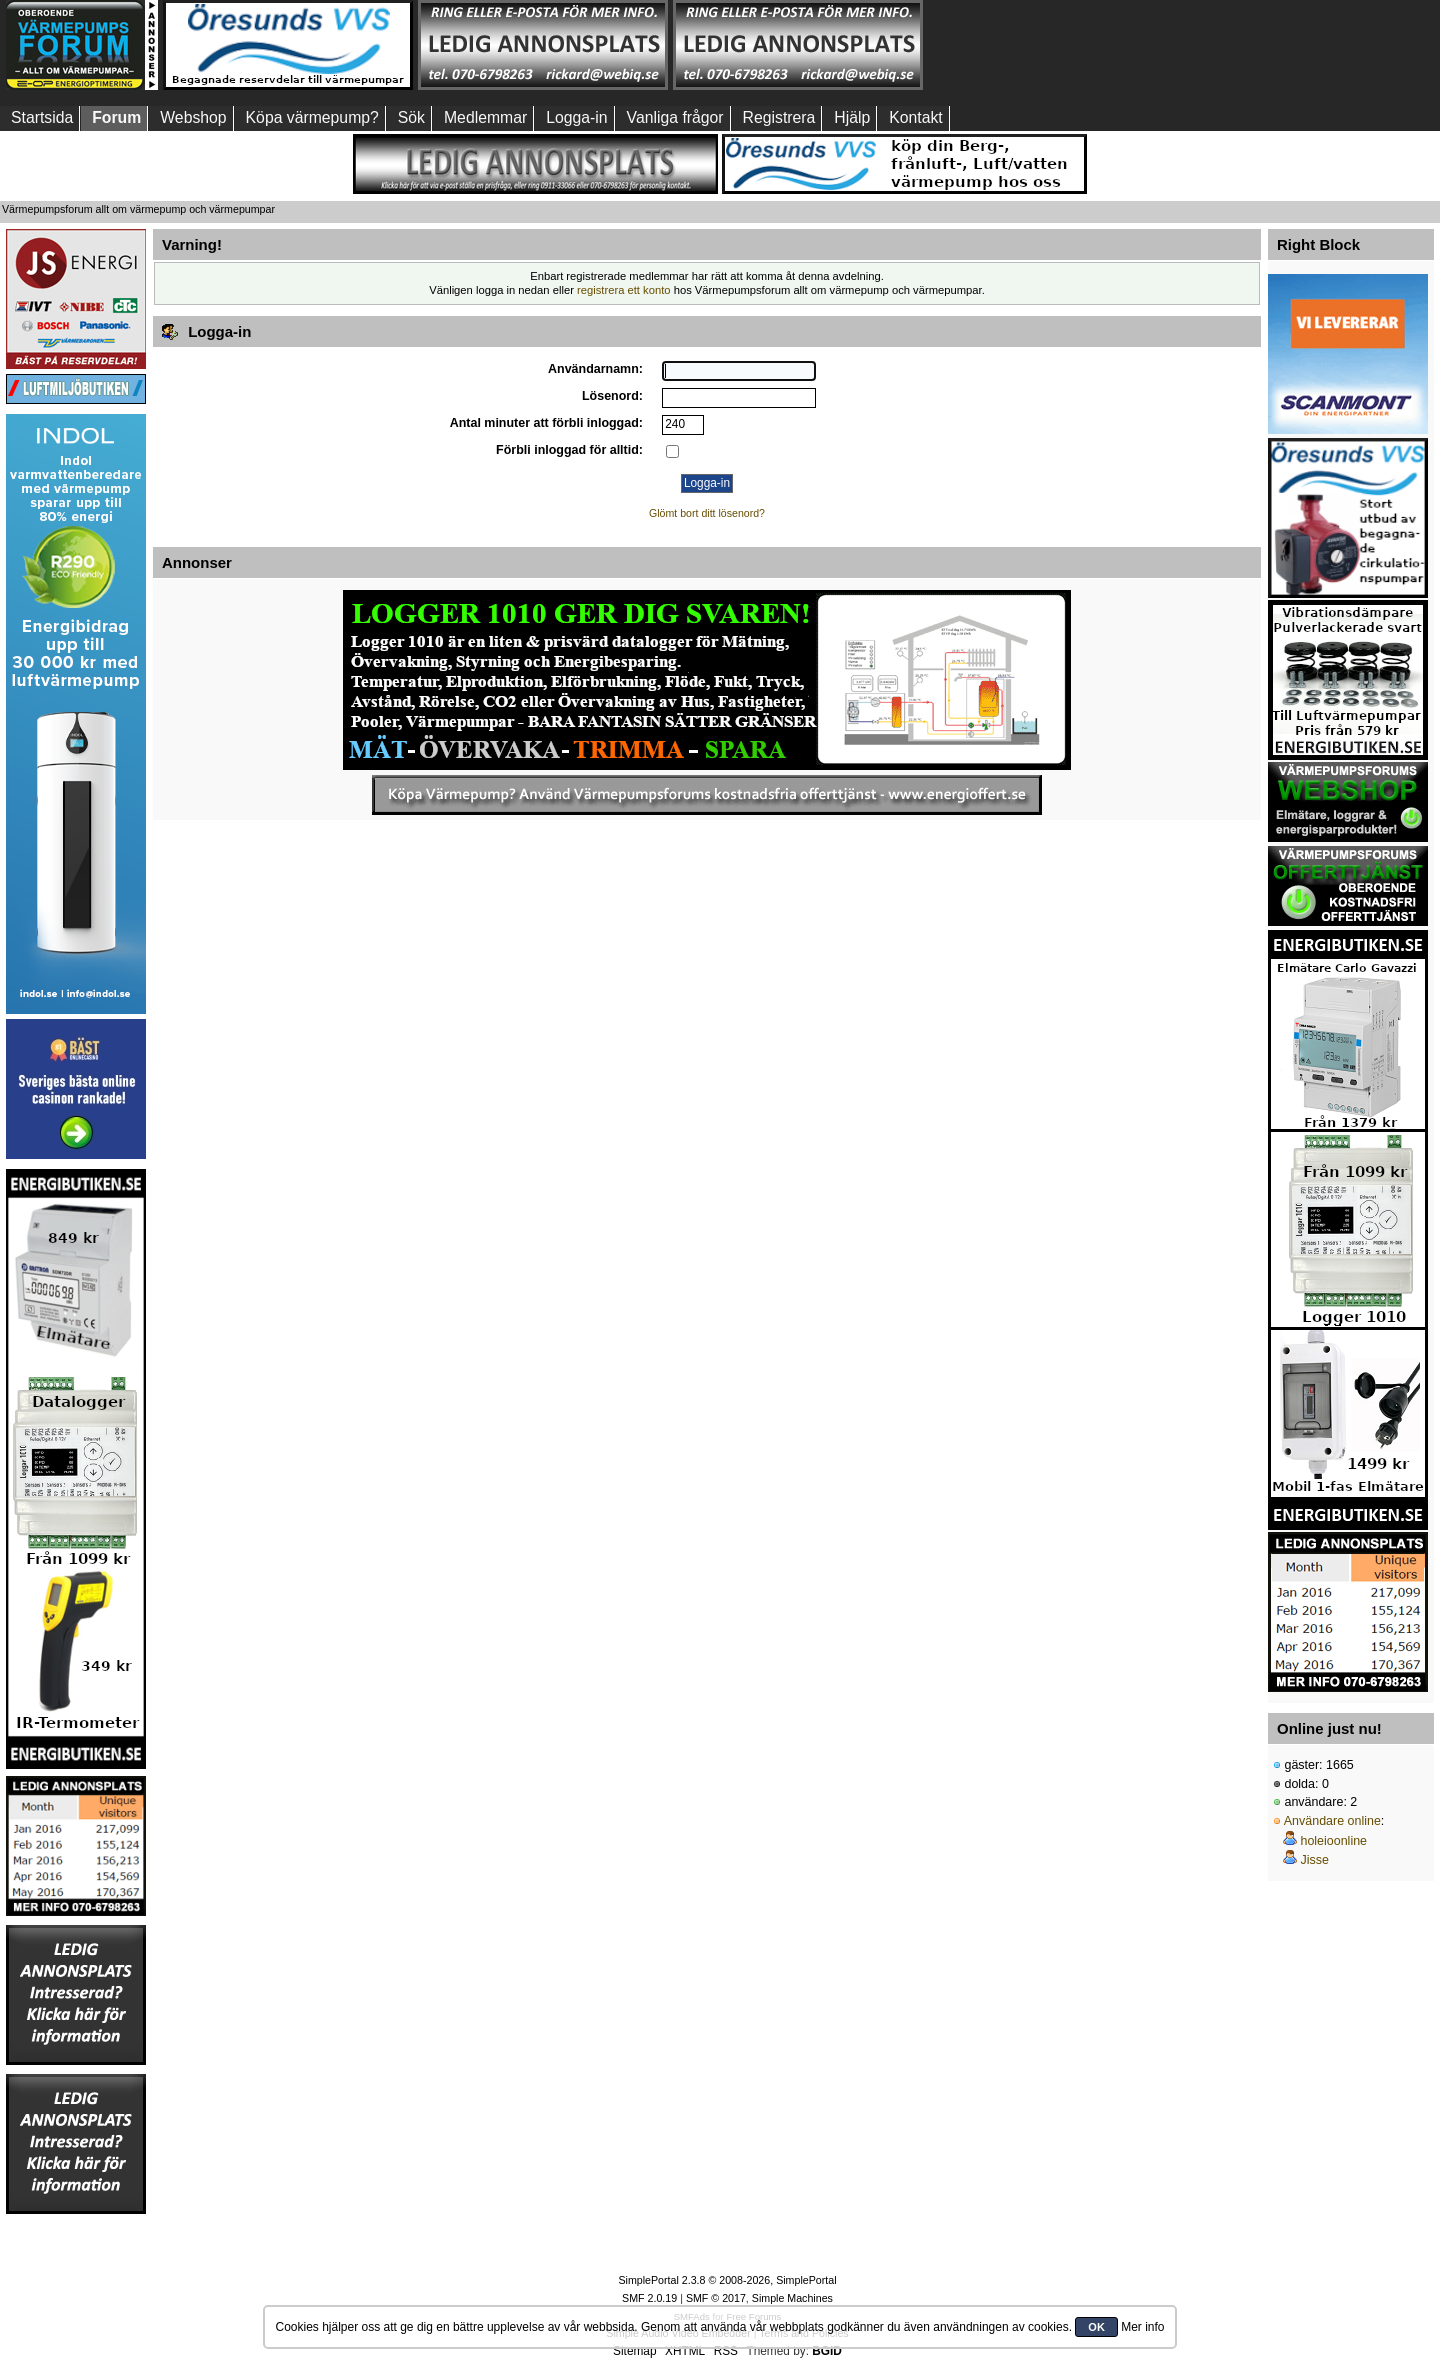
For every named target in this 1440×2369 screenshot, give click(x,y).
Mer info (1142, 2327)
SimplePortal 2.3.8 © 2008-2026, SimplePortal (727, 2280)
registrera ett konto (624, 290)
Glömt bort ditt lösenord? (707, 513)
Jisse (1314, 1860)
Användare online (1332, 1821)
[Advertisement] (1053, 45)
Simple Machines (792, 2298)
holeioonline (1333, 1841)
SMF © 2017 (716, 2298)
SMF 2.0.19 (649, 2298)
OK (1096, 2327)
